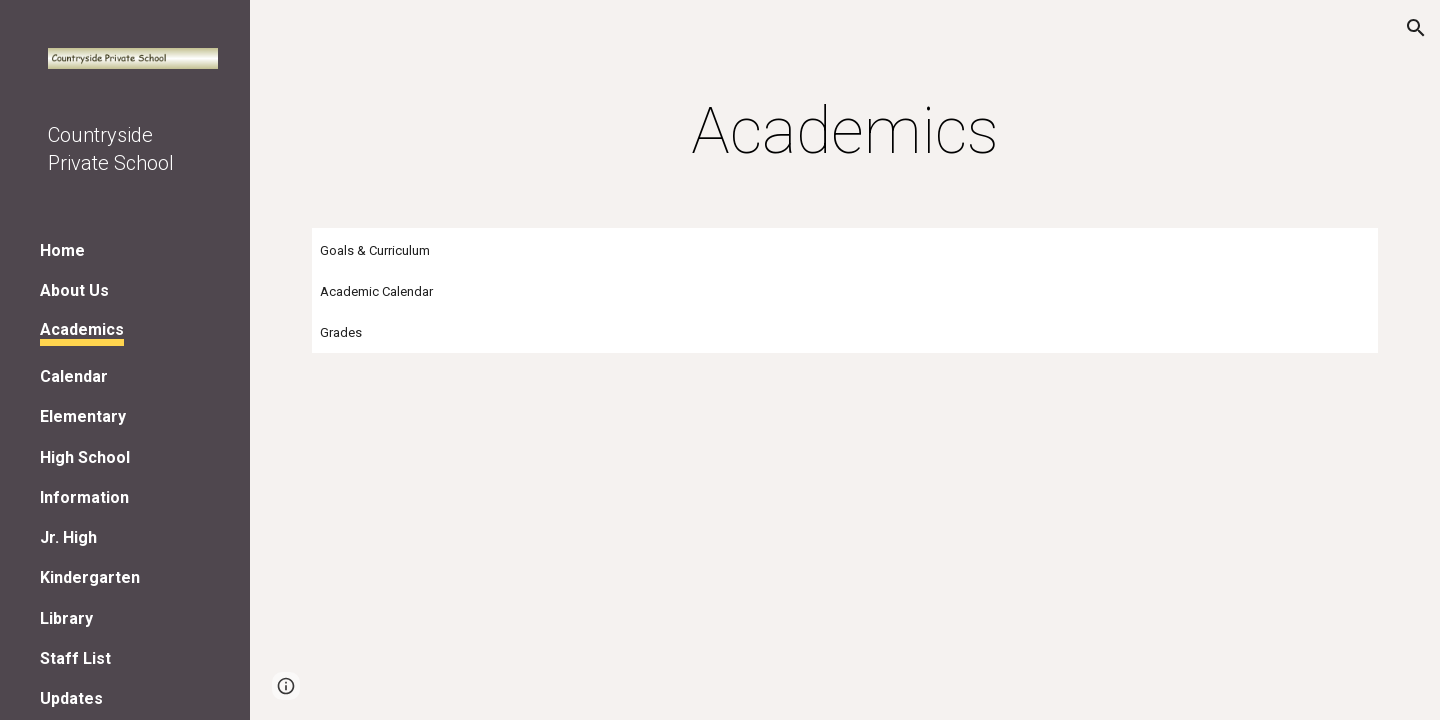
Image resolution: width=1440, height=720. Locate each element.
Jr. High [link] (68, 537)
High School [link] (85, 457)
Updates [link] (71, 698)
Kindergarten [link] (90, 577)
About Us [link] (74, 290)
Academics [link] (82, 329)
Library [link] (66, 618)
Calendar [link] (74, 376)
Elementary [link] (83, 416)
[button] (1416, 28)
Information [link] (84, 497)
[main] (845, 132)
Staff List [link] (75, 658)
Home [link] (62, 250)
